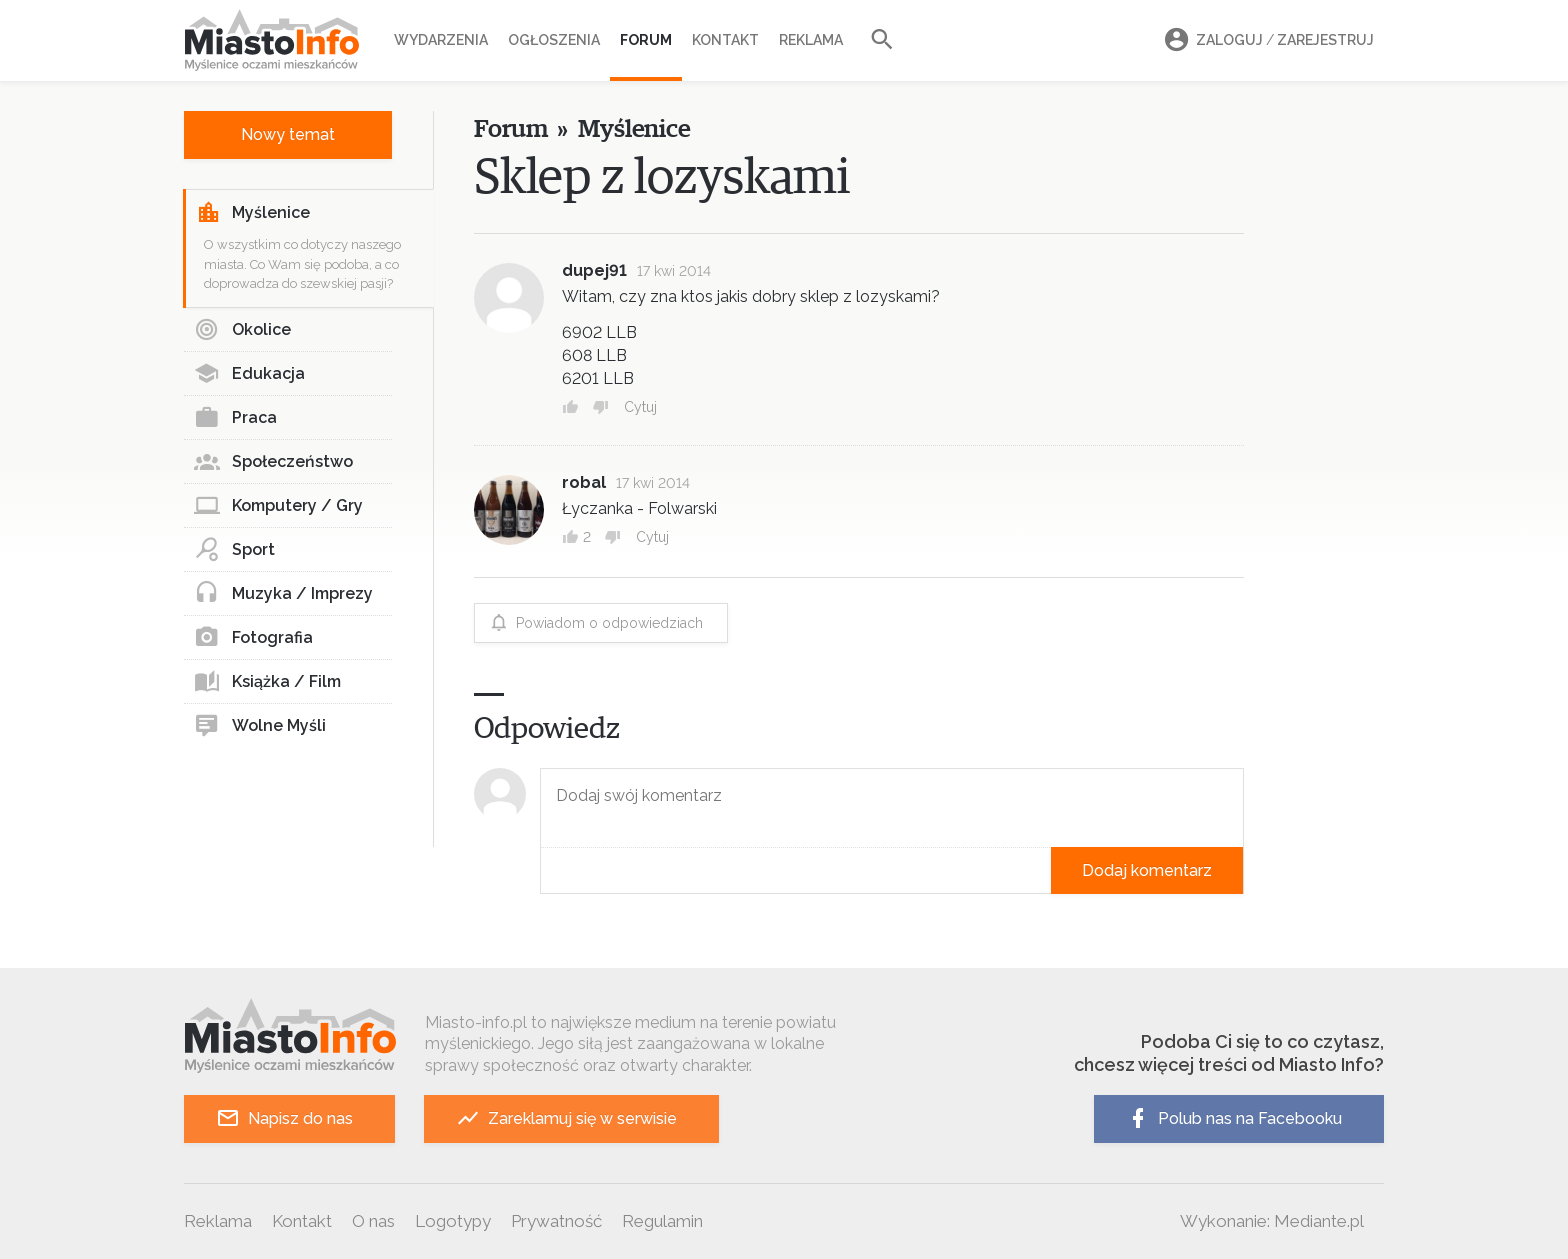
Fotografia (253, 638)
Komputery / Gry (278, 506)
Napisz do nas (284, 1118)
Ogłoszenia (554, 40)
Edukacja (249, 374)
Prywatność (556, 1221)
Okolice (242, 330)
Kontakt (725, 40)
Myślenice (253, 213)
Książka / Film (267, 682)
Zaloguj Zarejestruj (1266, 40)
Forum (646, 40)
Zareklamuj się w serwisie (566, 1118)
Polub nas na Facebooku (1234, 1118)
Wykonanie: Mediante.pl (1272, 1221)
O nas (373, 1221)
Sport (234, 550)
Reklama (811, 40)
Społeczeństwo (273, 462)
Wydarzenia (441, 40)
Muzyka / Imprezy (283, 594)
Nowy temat (288, 134)
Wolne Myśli (260, 726)
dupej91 (594, 270)
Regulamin (662, 1221)
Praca (235, 418)
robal (584, 482)
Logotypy (453, 1221)
